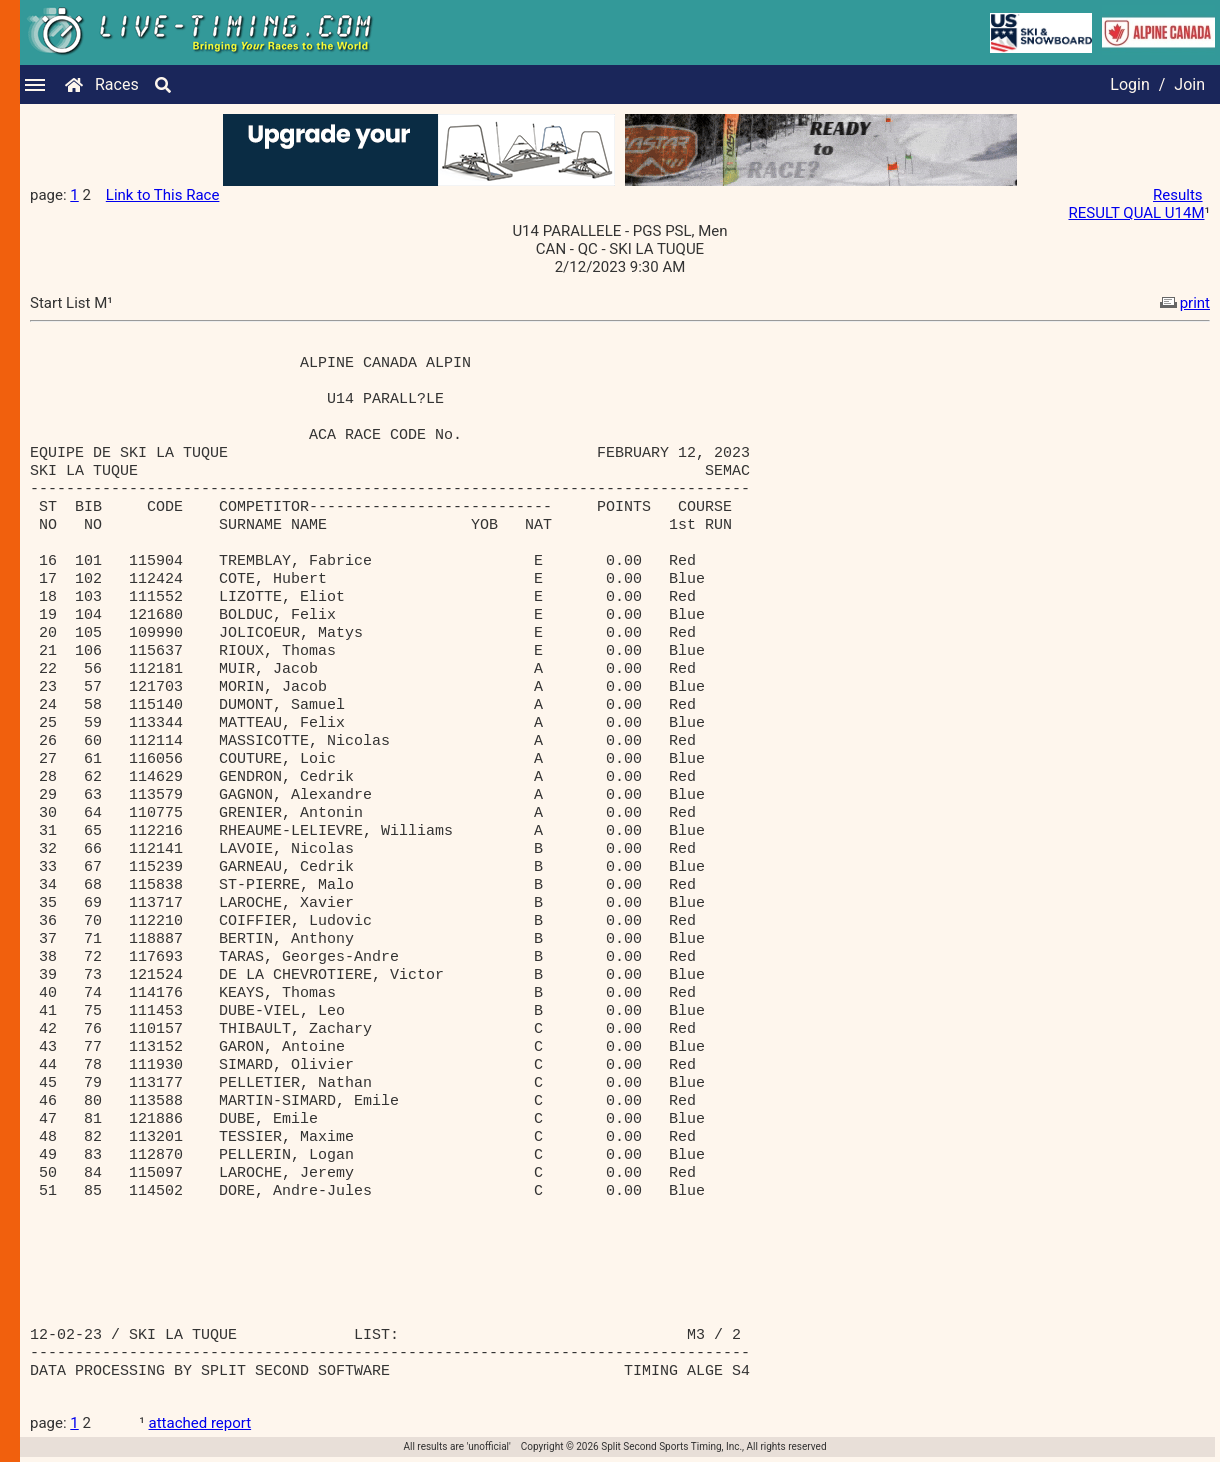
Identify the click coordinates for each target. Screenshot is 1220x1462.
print (1183, 303)
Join (1189, 84)
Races (117, 84)
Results (1178, 195)
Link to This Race (163, 195)
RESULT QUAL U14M (1136, 213)
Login (1129, 84)
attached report (200, 1423)
